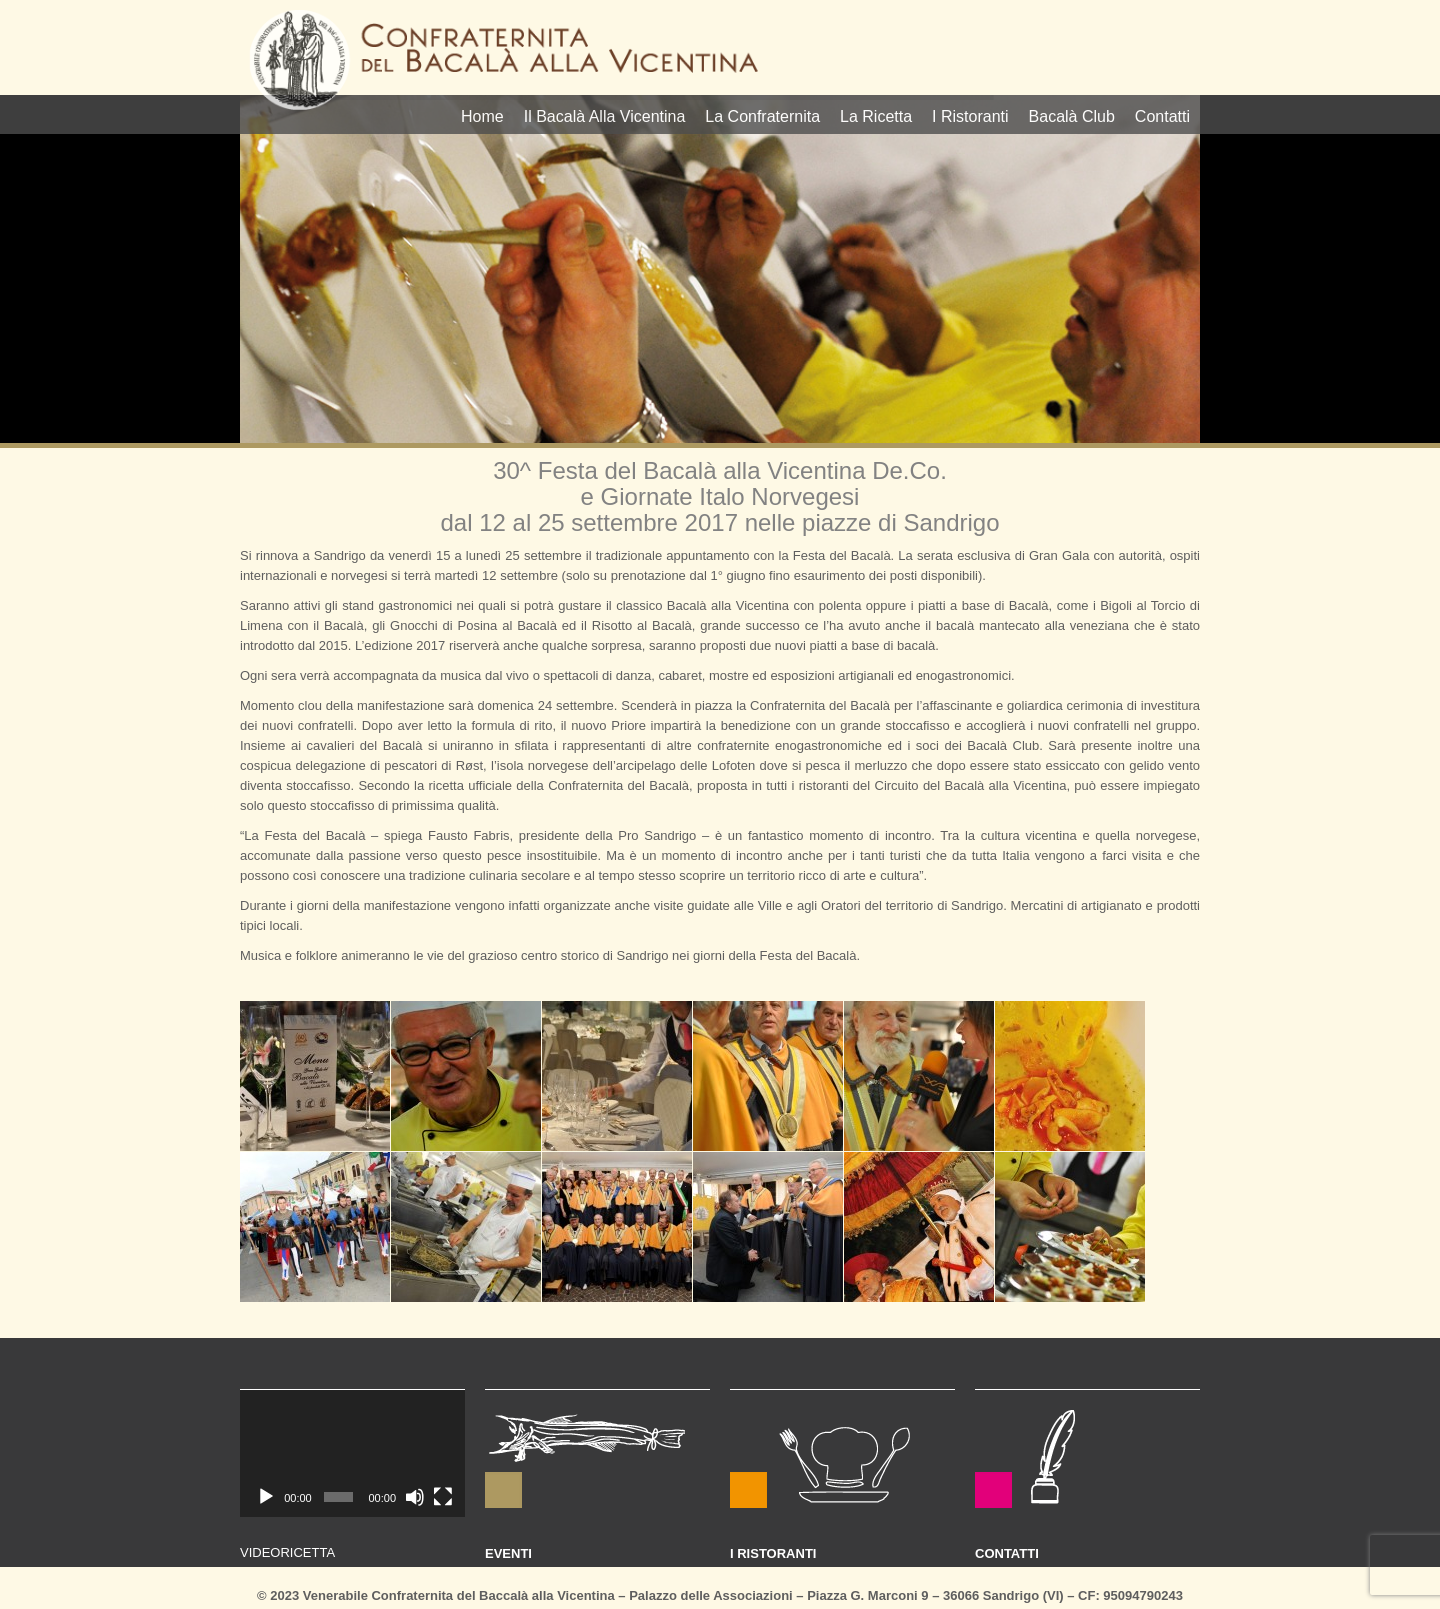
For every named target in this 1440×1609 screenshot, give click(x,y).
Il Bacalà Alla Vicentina (605, 116)
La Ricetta (876, 116)
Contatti (1162, 116)
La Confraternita (762, 116)
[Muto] (415, 1497)
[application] (352, 1453)
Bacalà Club (1072, 116)
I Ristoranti (970, 116)
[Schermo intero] (443, 1497)
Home (482, 116)
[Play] (266, 1497)
